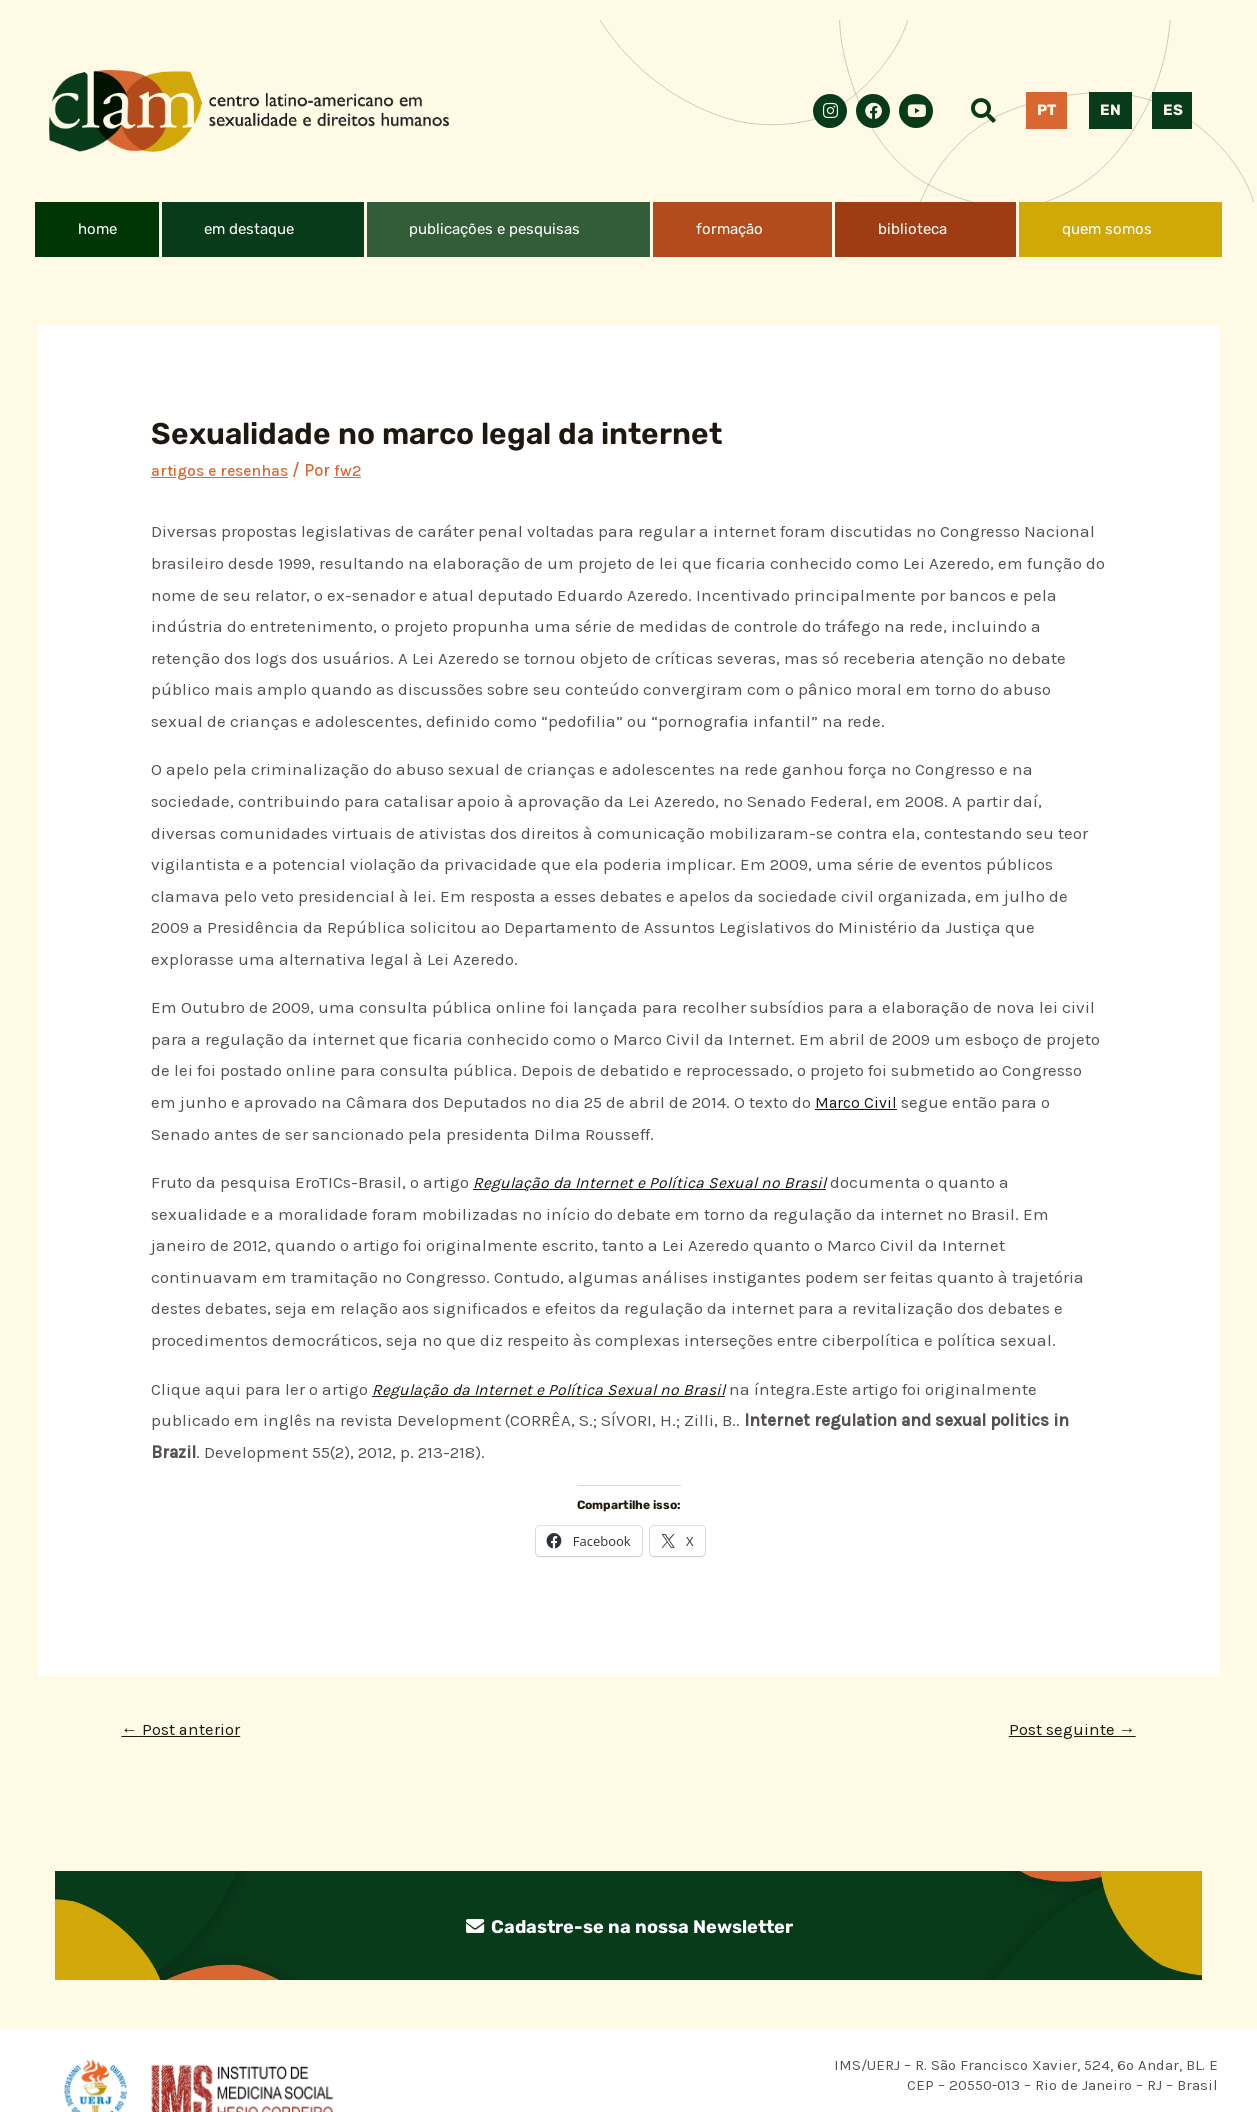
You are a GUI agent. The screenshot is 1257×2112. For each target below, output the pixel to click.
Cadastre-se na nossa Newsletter (629, 1928)
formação (729, 229)
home (97, 229)
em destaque (249, 229)
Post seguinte (1067, 1731)
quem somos (1107, 229)
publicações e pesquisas (494, 229)
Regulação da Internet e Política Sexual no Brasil (658, 1182)
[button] (263, 229)
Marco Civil (858, 1102)
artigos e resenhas (225, 470)
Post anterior (186, 1731)
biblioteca (912, 229)
